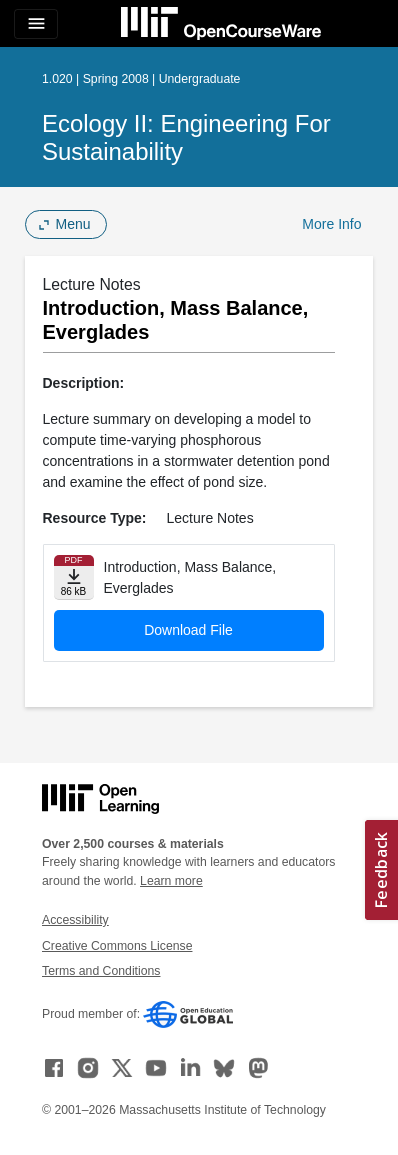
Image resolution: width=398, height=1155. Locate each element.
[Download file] (74, 577)
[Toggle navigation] (36, 24)
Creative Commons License (117, 946)
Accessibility (75, 920)
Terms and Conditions (101, 971)
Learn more (171, 881)
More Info (331, 224)
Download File (188, 630)
